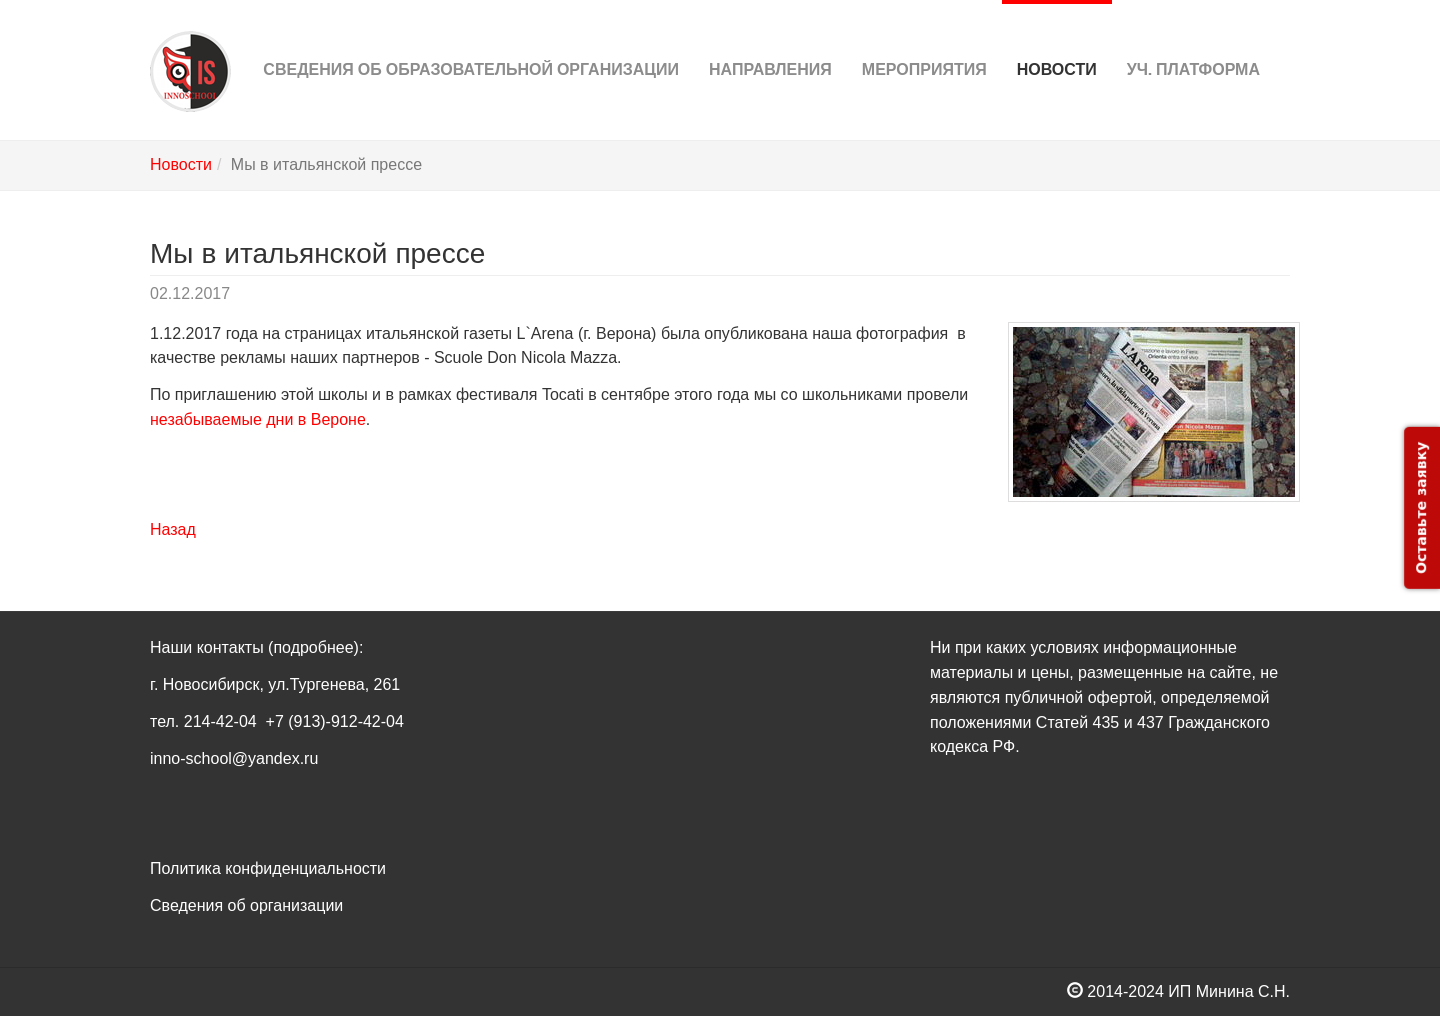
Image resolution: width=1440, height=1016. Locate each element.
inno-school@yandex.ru (234, 758)
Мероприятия (924, 39)
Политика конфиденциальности (268, 868)
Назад (173, 529)
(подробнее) (313, 647)
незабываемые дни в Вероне (258, 419)
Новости (1057, 39)
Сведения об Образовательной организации (471, 39)
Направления (770, 39)
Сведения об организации (246, 905)
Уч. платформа (1193, 39)
